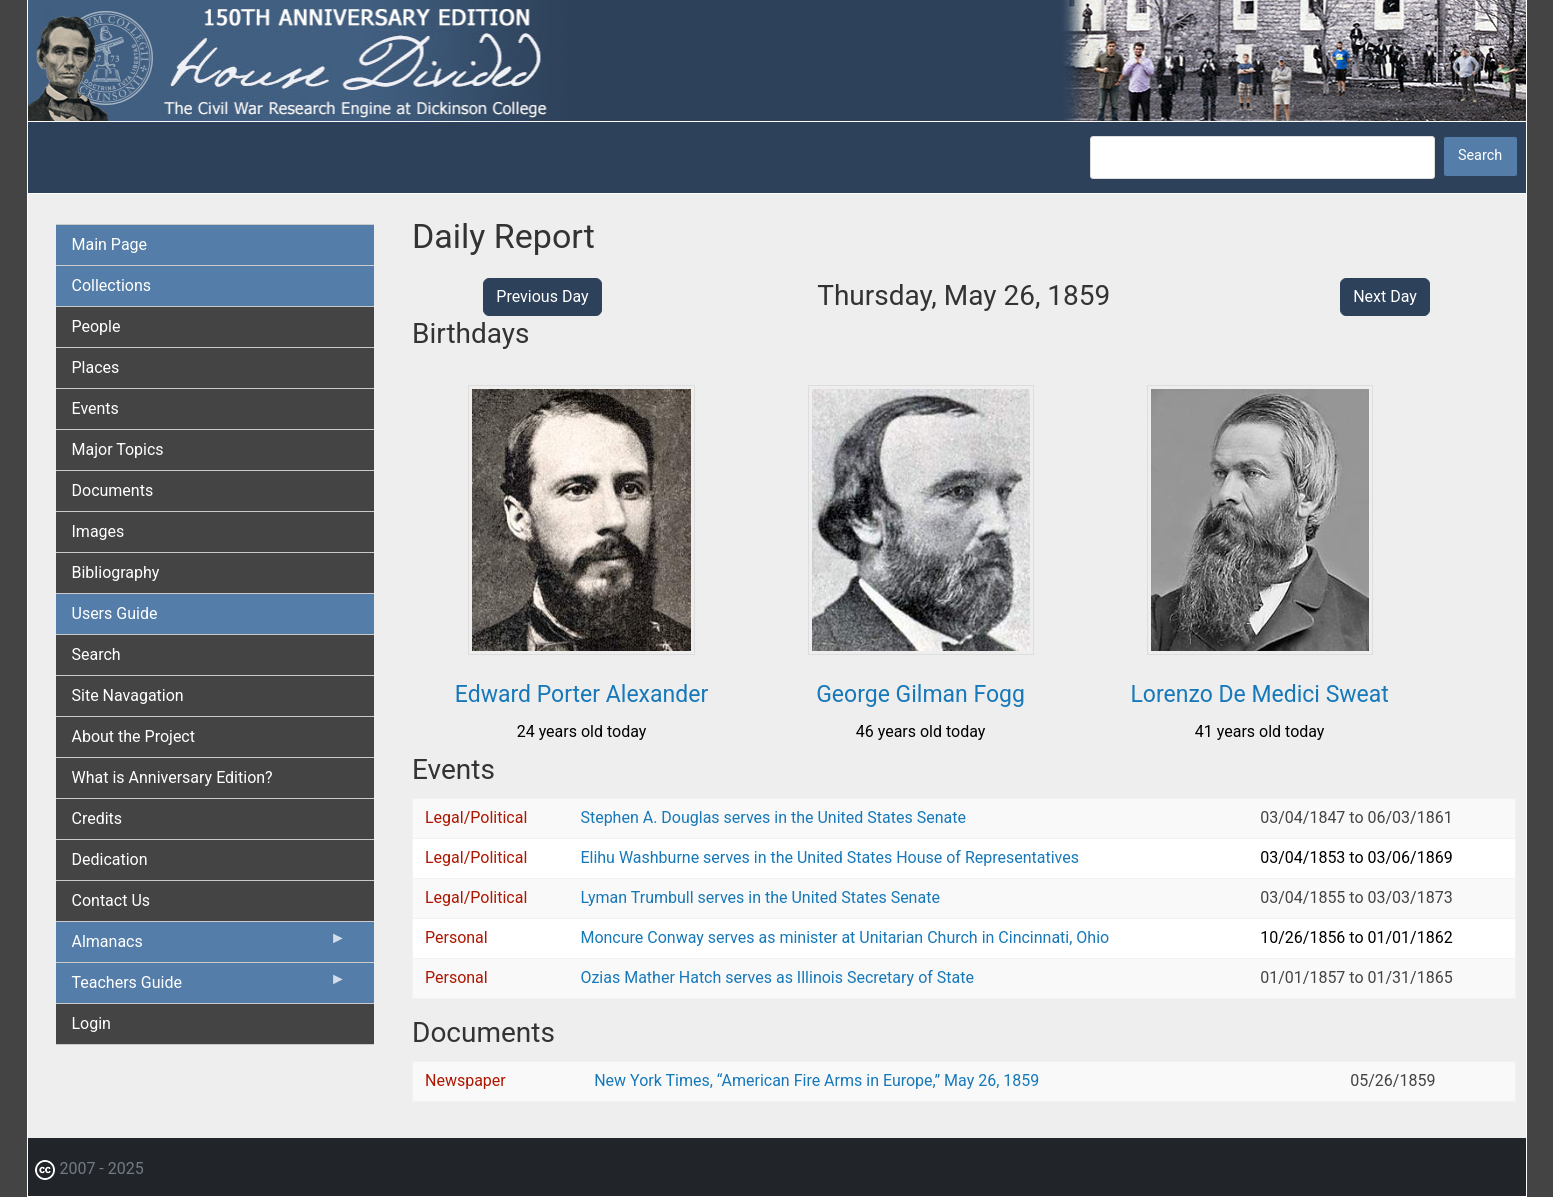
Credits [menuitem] (97, 818)
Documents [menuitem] (113, 490)
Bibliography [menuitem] (116, 572)
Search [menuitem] (96, 654)
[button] (581, 647)
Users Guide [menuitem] (115, 613)
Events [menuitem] (95, 408)
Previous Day (542, 296)
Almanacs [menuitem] (209, 946)
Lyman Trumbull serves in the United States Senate (759, 897)
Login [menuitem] (91, 1023)
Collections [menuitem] (112, 285)
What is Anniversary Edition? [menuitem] (172, 777)
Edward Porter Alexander (581, 694)
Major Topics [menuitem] (118, 449)
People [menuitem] (96, 326)
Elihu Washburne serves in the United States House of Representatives (829, 857)
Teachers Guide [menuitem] (209, 987)
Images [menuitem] (98, 531)
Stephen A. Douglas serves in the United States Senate (772, 817)
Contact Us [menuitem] (111, 900)
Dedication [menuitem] (110, 859)
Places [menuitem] (96, 367)
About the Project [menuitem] (133, 736)
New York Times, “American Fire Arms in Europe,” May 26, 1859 (816, 1080)
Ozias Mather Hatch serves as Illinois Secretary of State (777, 977)
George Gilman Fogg (920, 694)
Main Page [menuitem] (110, 244)
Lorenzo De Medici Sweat (1259, 694)
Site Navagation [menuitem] (128, 695)
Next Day (1385, 296)
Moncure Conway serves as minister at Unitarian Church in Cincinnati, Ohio (844, 937)
